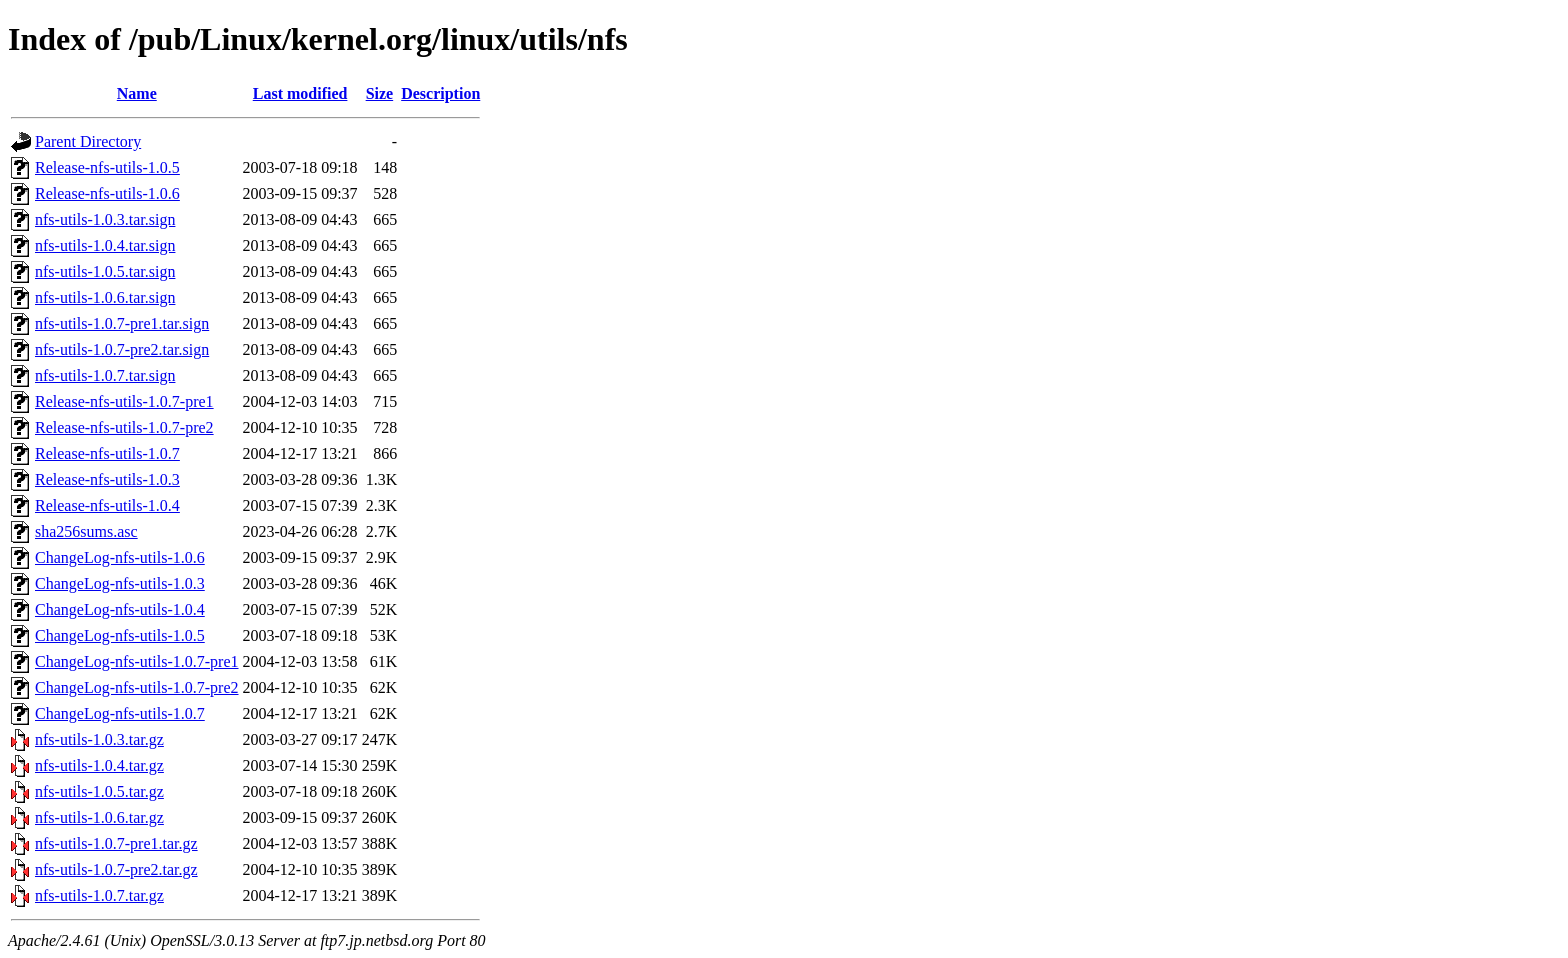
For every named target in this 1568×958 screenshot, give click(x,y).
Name (137, 93)
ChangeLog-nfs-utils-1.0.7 (120, 713)
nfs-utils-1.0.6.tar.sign (105, 297)
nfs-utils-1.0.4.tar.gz (99, 765)
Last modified (300, 93)
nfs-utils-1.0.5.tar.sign (105, 271)
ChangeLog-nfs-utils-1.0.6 (120, 557)
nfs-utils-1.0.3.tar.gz (99, 739)
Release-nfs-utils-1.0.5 (107, 167)
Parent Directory (88, 141)
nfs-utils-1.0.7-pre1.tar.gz (116, 843)
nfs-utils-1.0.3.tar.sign (105, 219)
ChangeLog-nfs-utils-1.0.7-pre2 (137, 687)
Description (440, 93)
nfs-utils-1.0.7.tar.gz (99, 895)
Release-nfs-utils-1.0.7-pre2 (124, 427)
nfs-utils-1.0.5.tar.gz (99, 791)
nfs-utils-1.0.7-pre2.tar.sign (122, 349)
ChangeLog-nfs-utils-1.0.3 (120, 583)
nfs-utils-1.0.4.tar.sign (105, 245)
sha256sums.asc (86, 531)
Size (380, 93)
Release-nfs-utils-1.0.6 (107, 193)
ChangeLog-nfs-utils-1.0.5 (120, 635)
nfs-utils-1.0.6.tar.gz (99, 817)
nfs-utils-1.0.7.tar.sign (105, 375)
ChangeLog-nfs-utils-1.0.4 (120, 609)
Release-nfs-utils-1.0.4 (107, 505)
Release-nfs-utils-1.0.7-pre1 (124, 401)
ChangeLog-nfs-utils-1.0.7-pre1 (137, 661)
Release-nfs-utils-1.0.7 (107, 453)
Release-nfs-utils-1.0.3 (107, 479)
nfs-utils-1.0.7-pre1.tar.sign (122, 323)
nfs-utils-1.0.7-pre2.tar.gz (116, 869)
